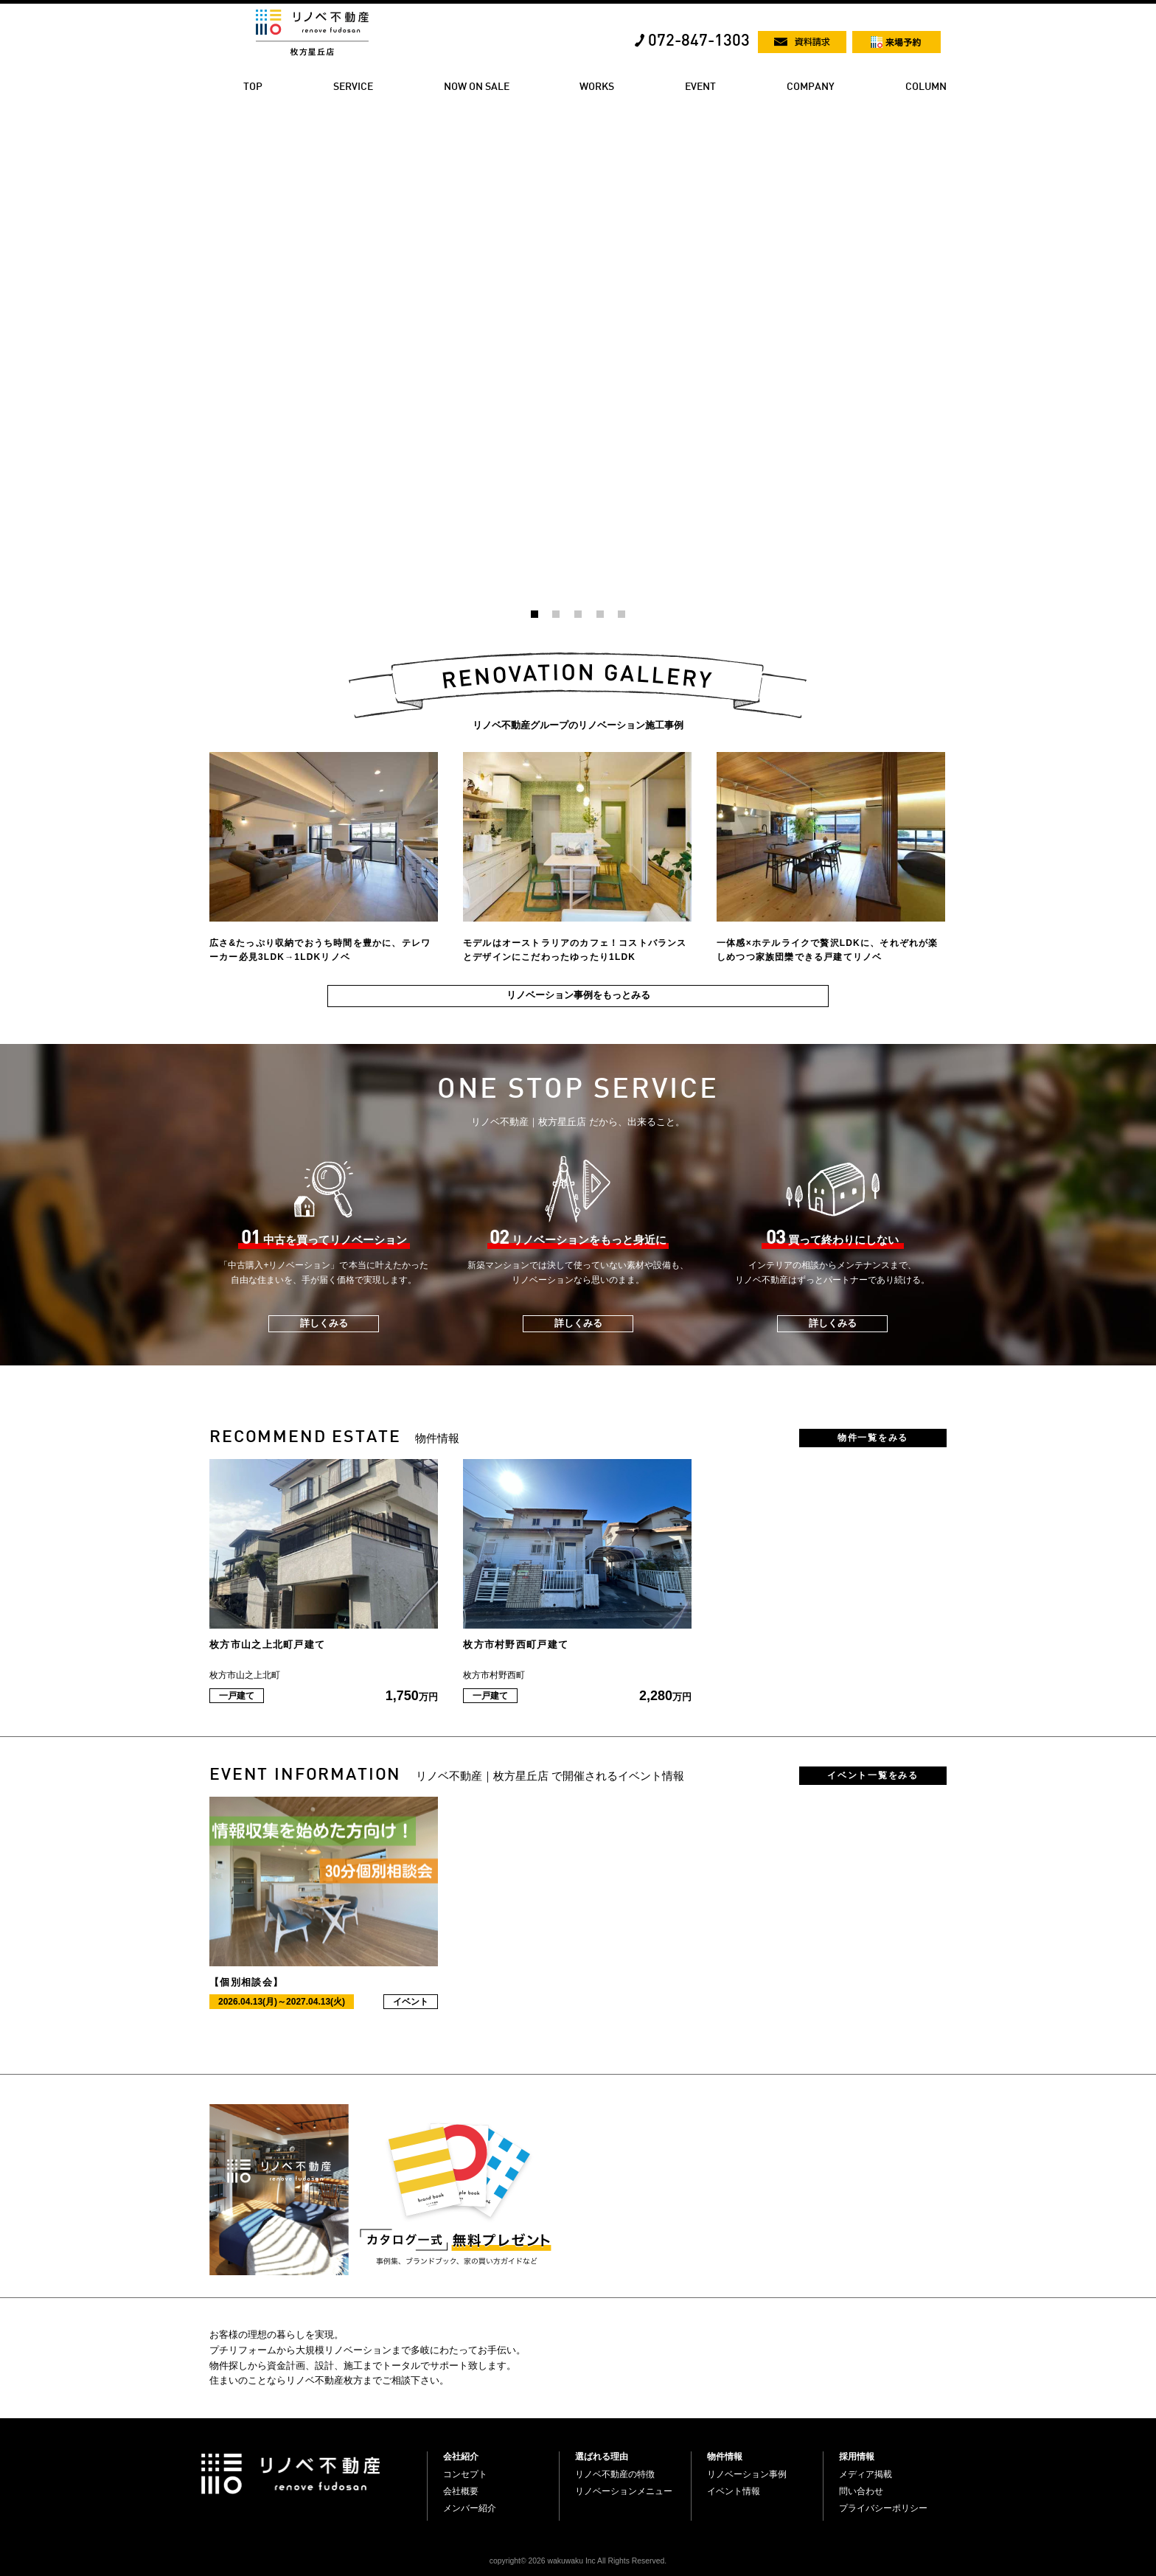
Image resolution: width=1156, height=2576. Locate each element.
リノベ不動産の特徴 (615, 2474)
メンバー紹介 (469, 2508)
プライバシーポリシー (883, 2508)
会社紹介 (460, 2456)
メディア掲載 (865, 2474)
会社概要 (460, 2491)
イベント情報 (733, 2491)
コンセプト (465, 2474)
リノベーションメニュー (623, 2491)
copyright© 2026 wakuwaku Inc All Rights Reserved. (578, 2561)
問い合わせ (861, 2491)
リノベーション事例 (747, 2474)
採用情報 (856, 2456)
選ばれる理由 (601, 2456)
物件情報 (724, 2456)
